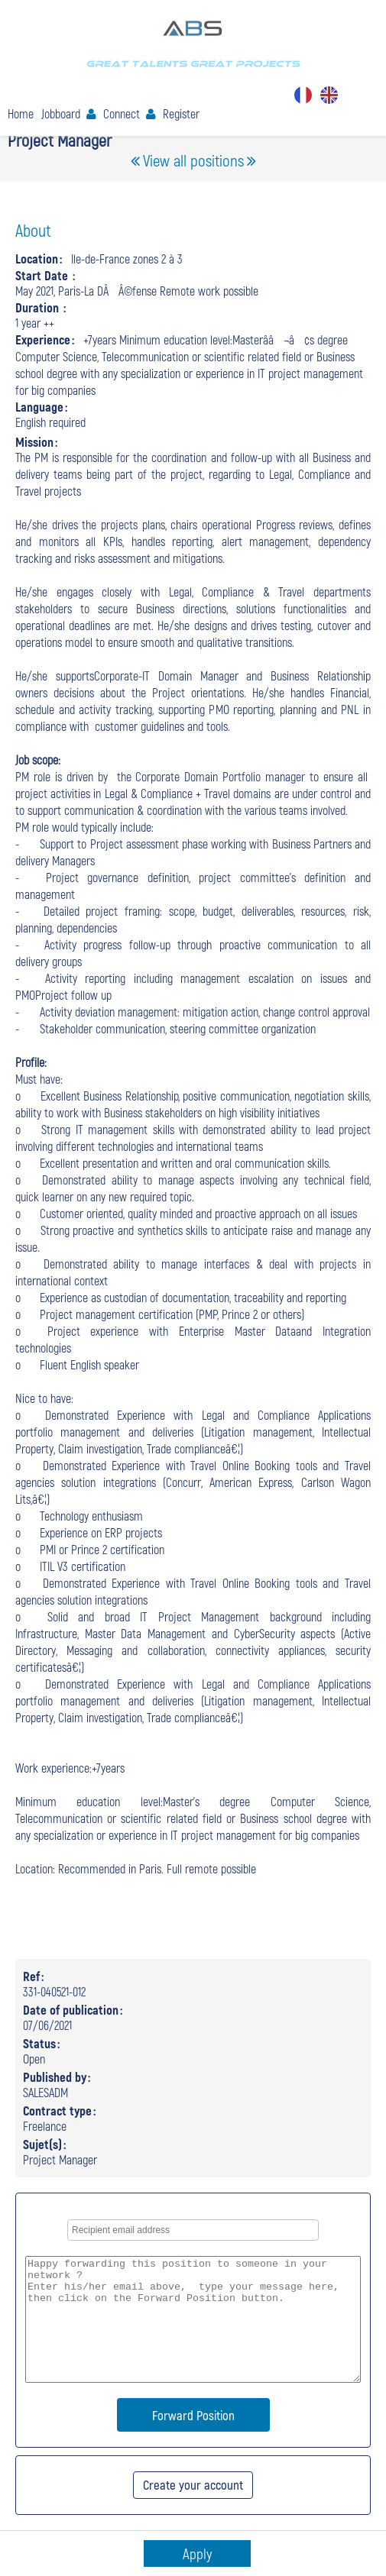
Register (181, 113)
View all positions (193, 160)
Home (21, 113)
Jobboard (60, 113)
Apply (197, 2553)
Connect (121, 113)
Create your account (193, 2484)
